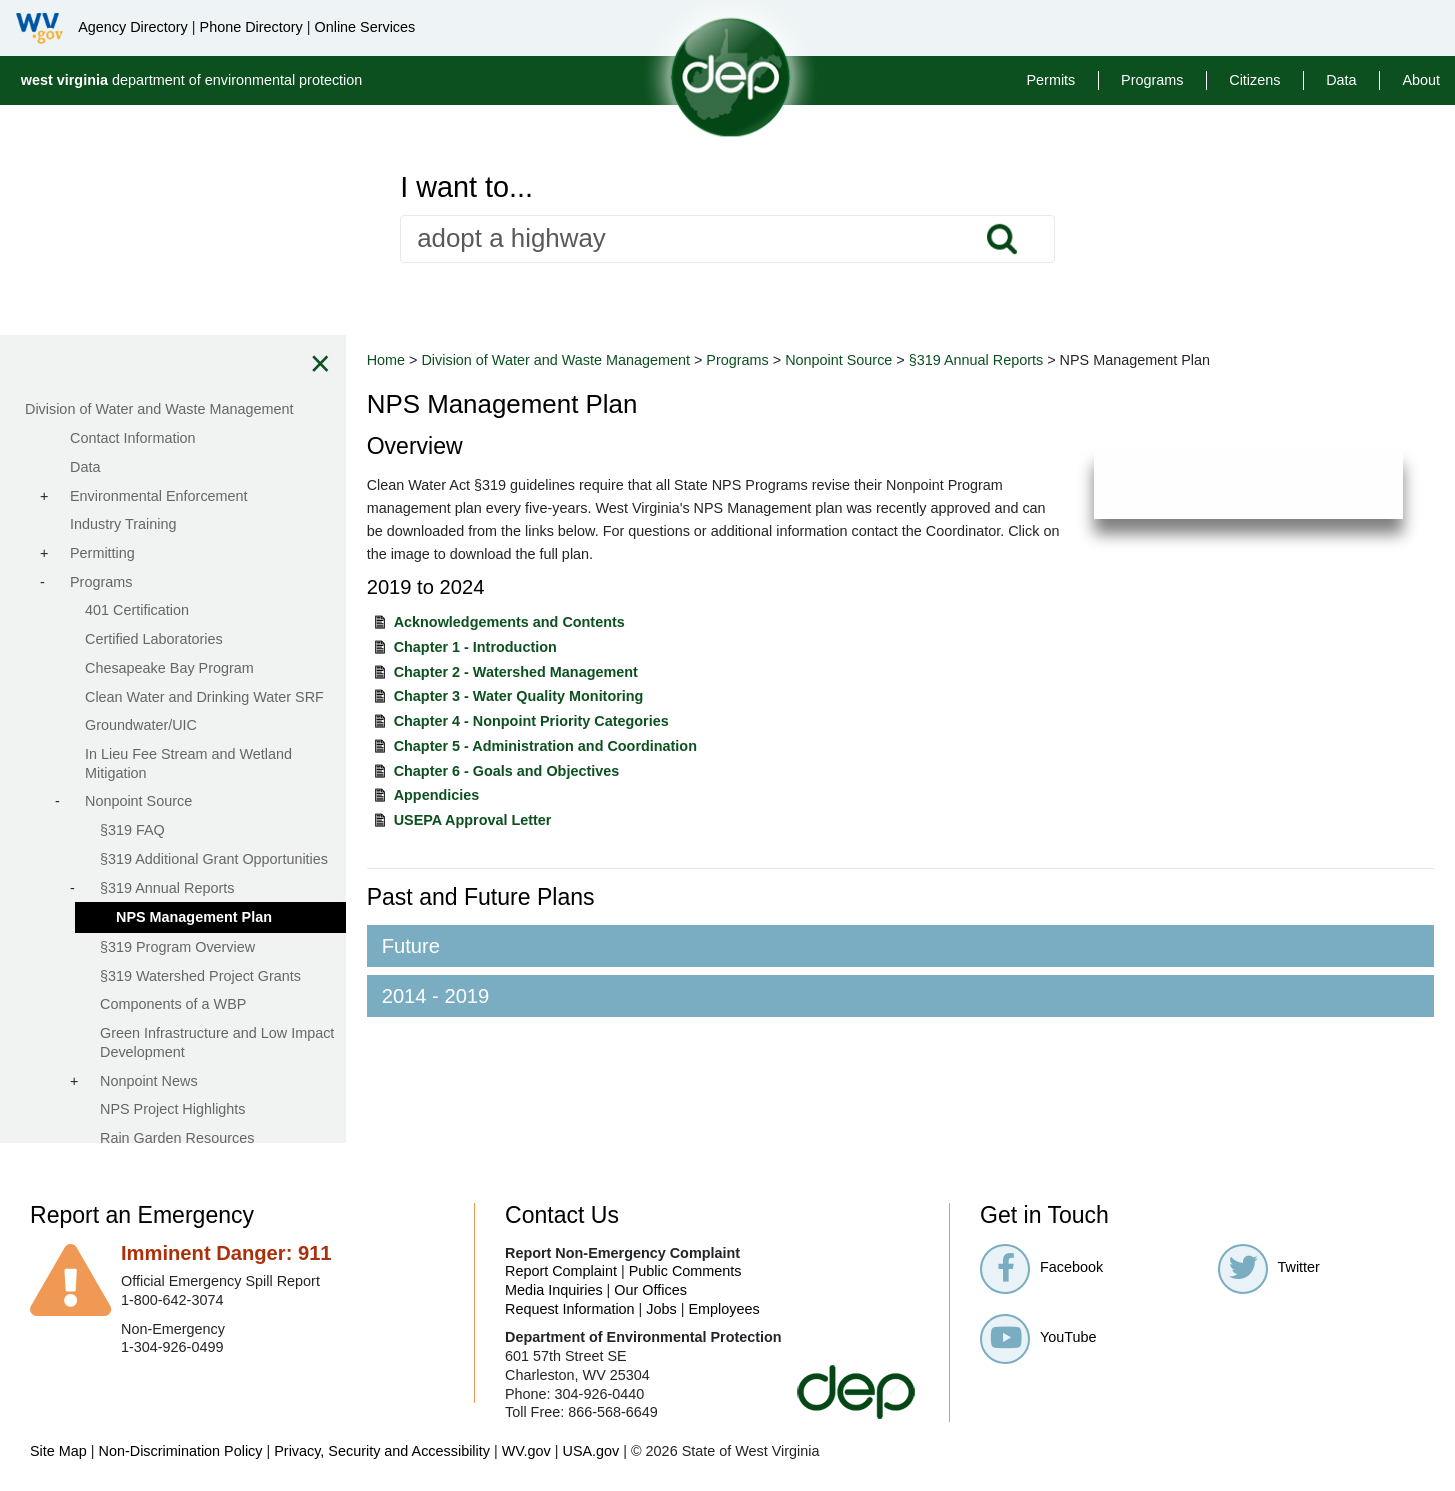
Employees (724, 1309)
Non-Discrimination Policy (181, 1451)
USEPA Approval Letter (477, 820)
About (1421, 80)
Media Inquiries (554, 1290)
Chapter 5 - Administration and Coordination (549, 746)
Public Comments (685, 1271)
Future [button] (415, 946)
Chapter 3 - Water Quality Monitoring (523, 696)
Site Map (58, 1451)
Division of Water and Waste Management (560, 360)
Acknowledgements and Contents (513, 622)
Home (390, 360)
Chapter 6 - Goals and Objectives (511, 771)
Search (1001, 239)
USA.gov (590, 1451)
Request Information (570, 1309)
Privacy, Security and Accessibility (382, 1451)
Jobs (661, 1309)
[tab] (902, 946)
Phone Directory (251, 27)
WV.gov (526, 1451)
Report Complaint (561, 1271)
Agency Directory (133, 27)
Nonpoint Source (842, 360)
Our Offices (650, 1290)
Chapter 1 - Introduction (479, 647)
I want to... (466, 187)
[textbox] (727, 239)
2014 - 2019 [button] (440, 996)
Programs (1152, 80)
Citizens (1254, 80)
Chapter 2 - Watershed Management (520, 672)
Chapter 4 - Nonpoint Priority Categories (535, 721)
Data (1341, 80)
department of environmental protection (192, 80)
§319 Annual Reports (980, 360)
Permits (1051, 80)
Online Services (364, 27)
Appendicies (441, 795)
